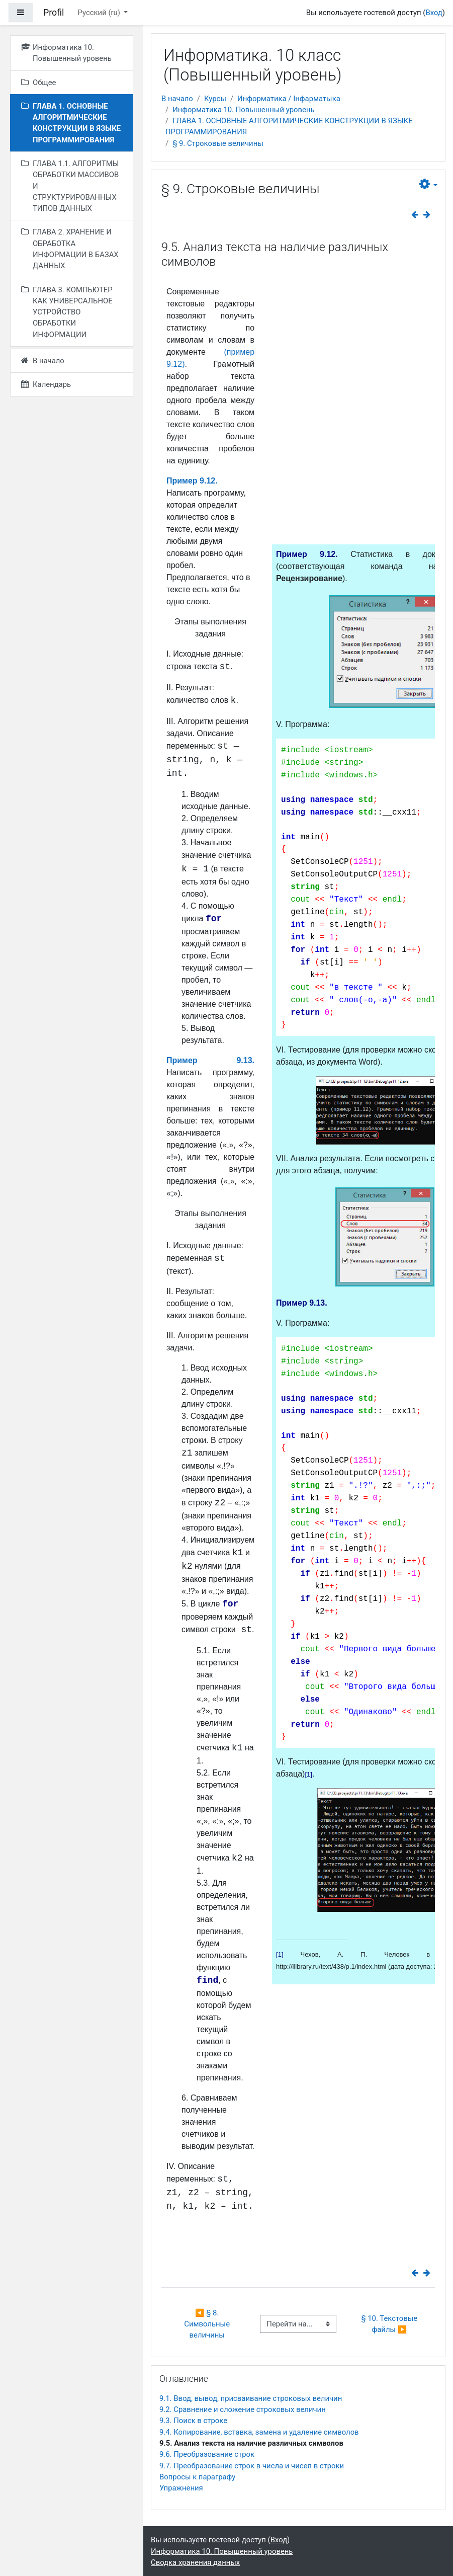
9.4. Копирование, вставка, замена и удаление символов (259, 2432)
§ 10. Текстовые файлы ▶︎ (390, 2324)
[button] (428, 184)
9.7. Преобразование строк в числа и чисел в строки (251, 2465)
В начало (177, 98)
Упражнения (181, 2487)
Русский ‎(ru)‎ (100, 12)
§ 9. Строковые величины (217, 143)
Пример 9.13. (210, 1060)
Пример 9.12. (192, 480)
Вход (433, 12)
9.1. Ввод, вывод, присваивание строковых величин (250, 2398)
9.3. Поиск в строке (193, 2420)
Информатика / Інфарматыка (288, 98)
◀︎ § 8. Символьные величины (207, 2324)
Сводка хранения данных (195, 2562)
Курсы (215, 98)
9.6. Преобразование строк (206, 2454)
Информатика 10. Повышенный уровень (243, 109)
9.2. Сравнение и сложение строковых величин (242, 2409)
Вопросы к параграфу (197, 2476)
